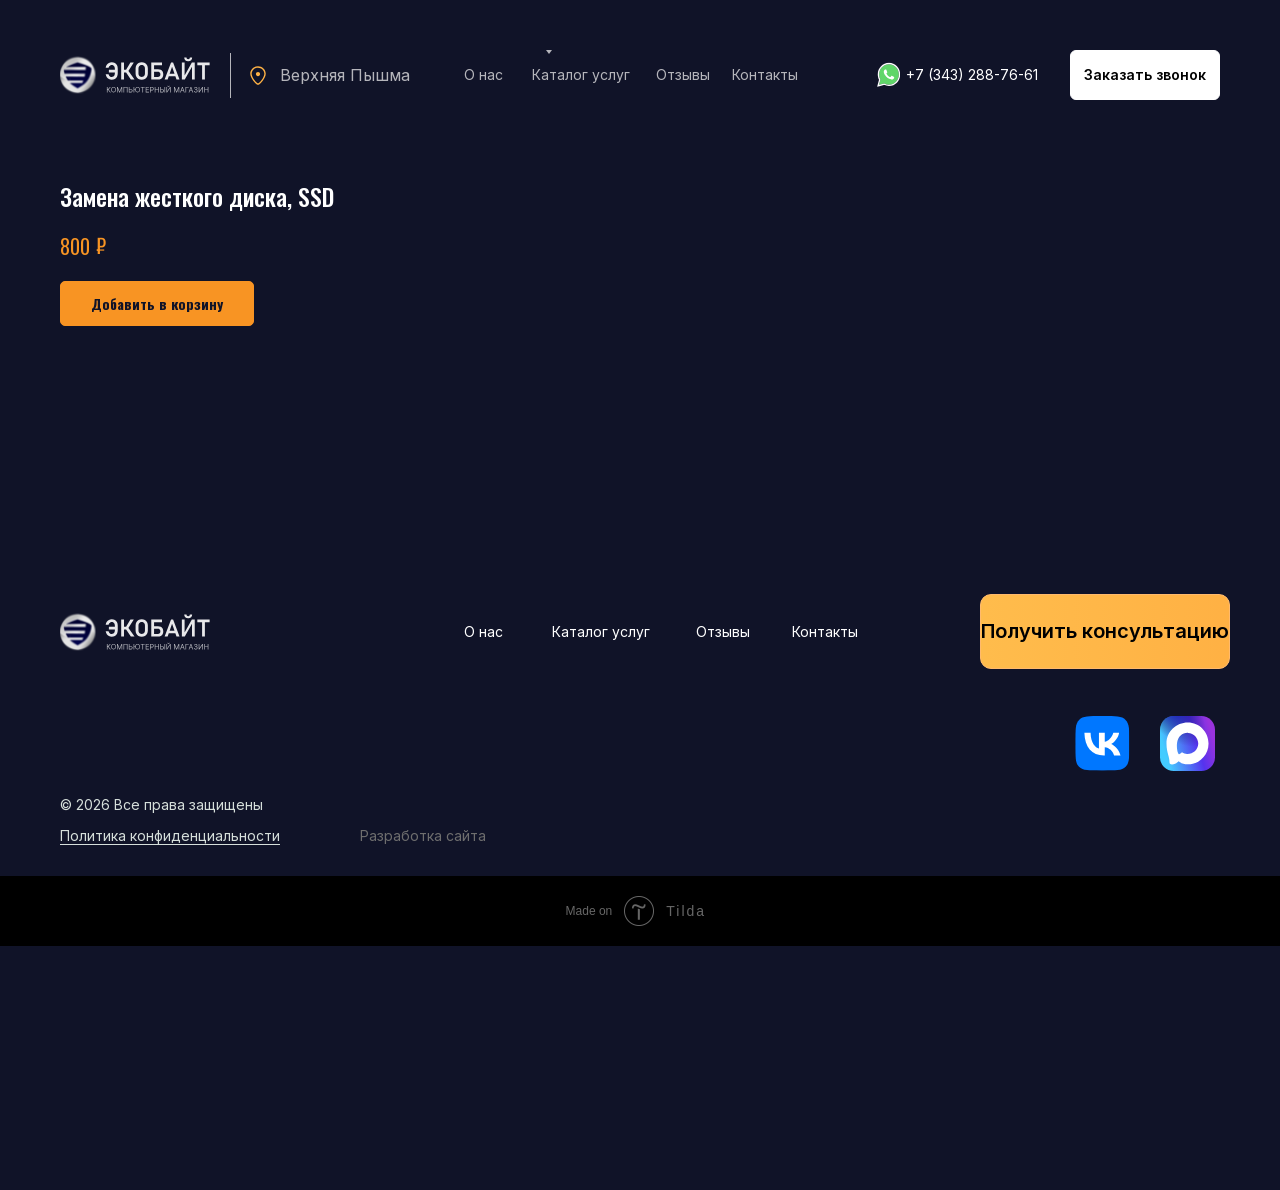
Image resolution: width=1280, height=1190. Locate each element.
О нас (483, 74)
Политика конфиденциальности (170, 1079)
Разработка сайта (423, 1079)
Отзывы (683, 74)
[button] (1145, 75)
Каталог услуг (581, 74)
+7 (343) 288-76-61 (972, 74)
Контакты (765, 74)
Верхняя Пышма (345, 75)
